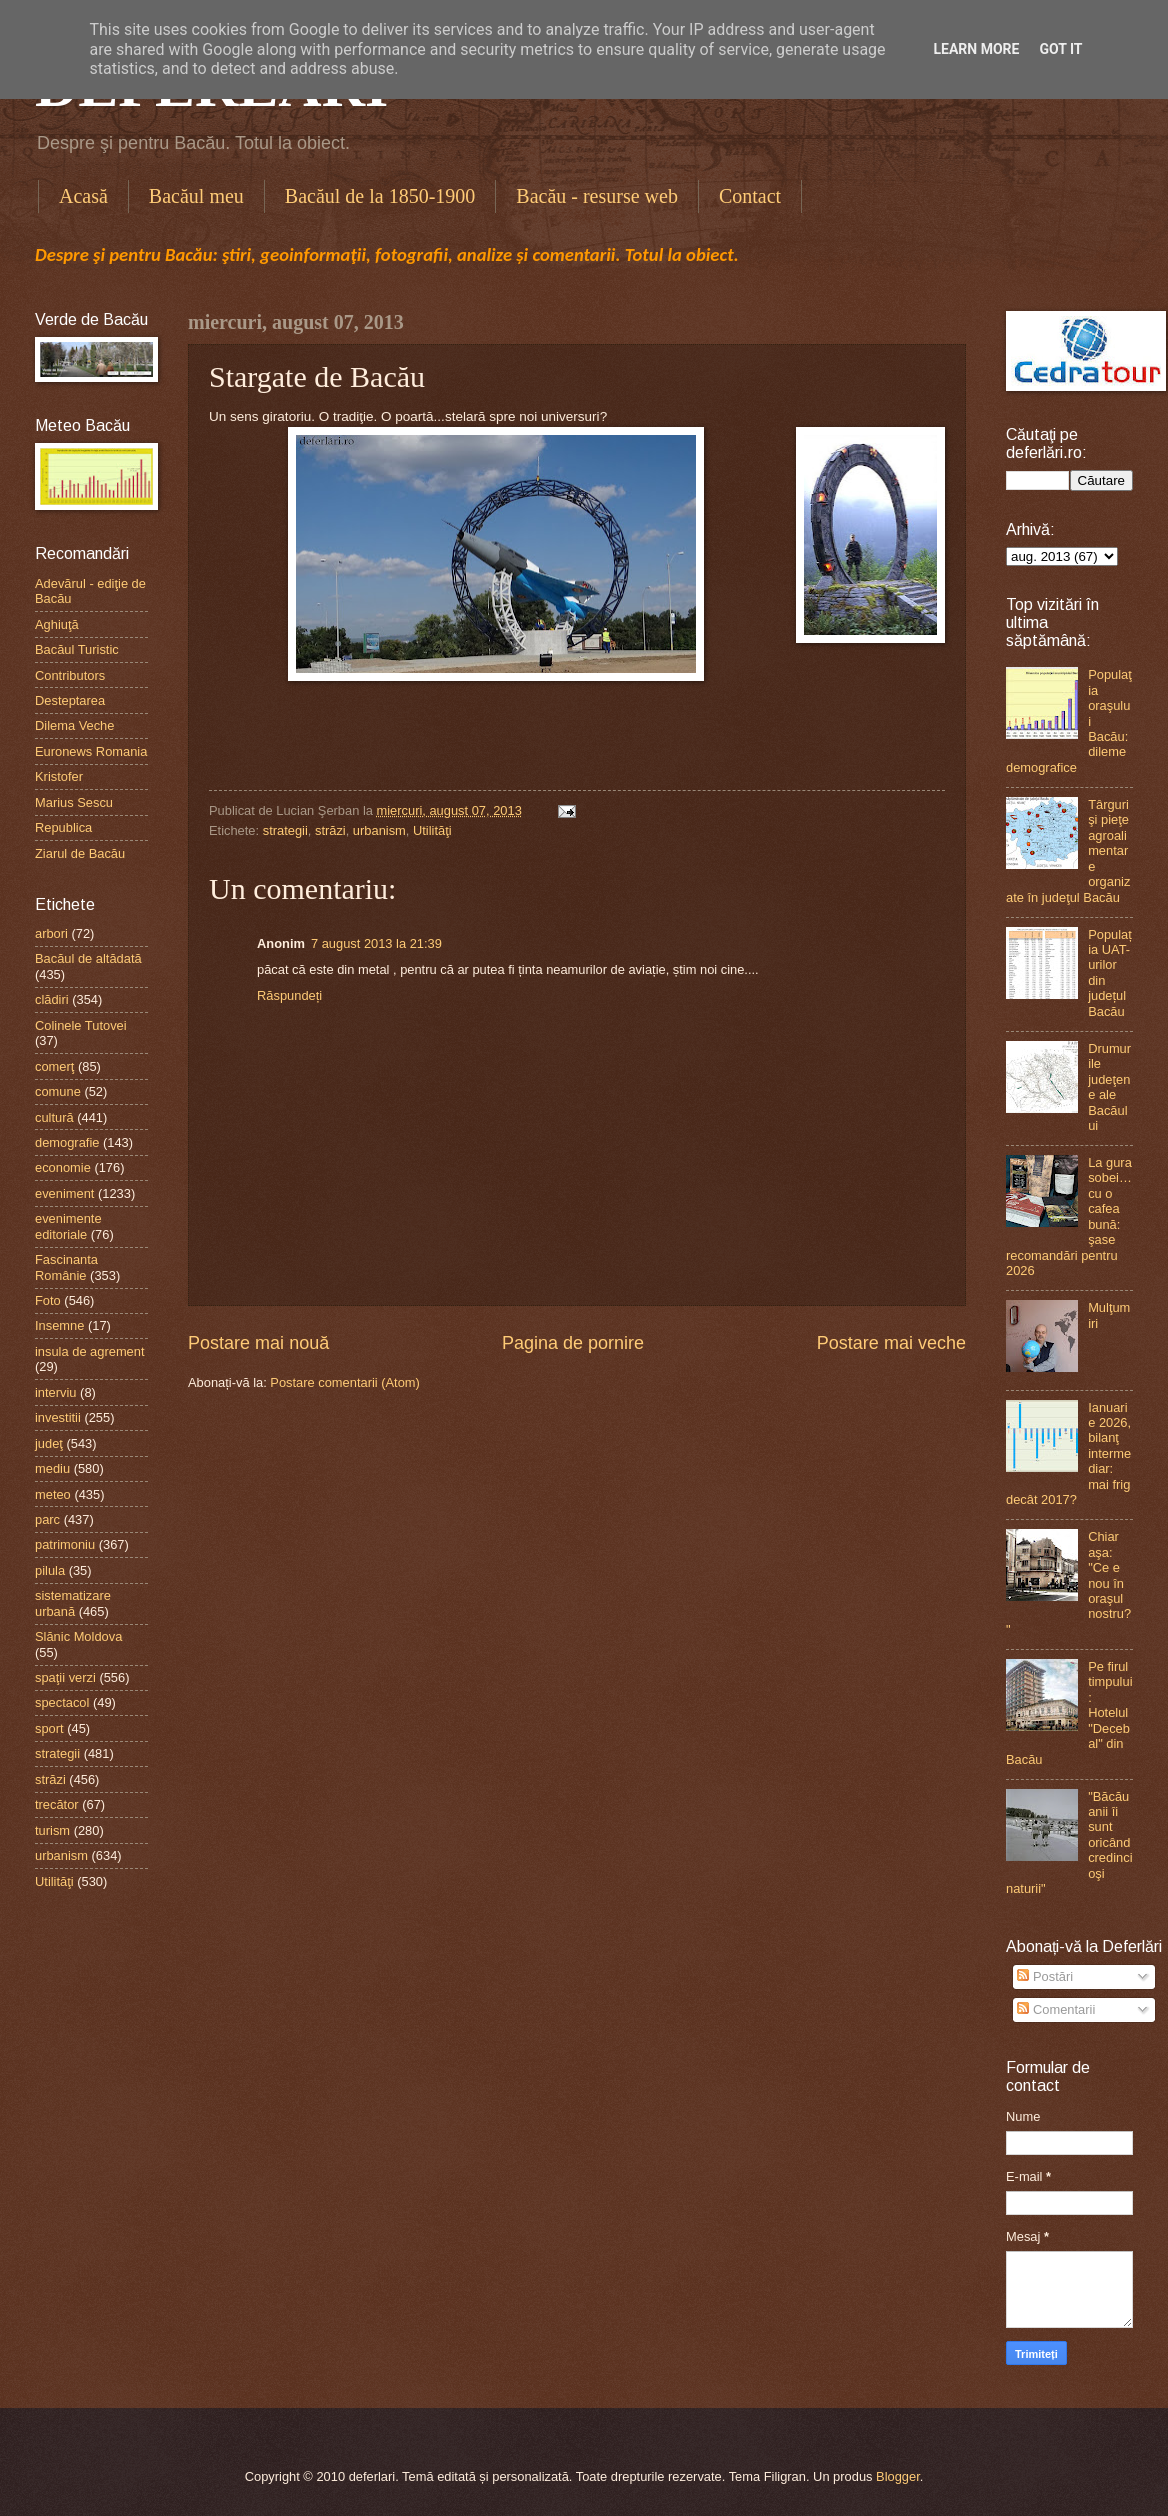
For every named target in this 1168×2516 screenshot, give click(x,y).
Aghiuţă (57, 624)
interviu (56, 1392)
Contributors (70, 675)
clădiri (52, 999)
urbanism (379, 830)
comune (58, 1091)
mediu (52, 1468)
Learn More (976, 49)
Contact (750, 196)
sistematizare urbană (73, 1603)
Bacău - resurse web (597, 196)
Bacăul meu (196, 196)
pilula (50, 1570)
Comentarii (1056, 2009)
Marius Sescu (74, 802)
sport (49, 1728)
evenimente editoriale (68, 1226)
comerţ (54, 1066)
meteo (53, 1494)
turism (52, 1830)
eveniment (64, 1193)
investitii (58, 1417)
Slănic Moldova (78, 1636)
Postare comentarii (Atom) (345, 1382)
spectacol (62, 1702)
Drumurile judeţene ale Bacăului (1109, 1087)
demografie (67, 1142)
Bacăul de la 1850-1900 (380, 196)
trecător (57, 1804)
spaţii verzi (65, 1677)
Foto (48, 1300)
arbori (51, 933)
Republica (63, 827)
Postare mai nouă (258, 1343)
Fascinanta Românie (66, 1267)
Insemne (59, 1325)
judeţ (49, 1443)
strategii (285, 830)
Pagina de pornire (573, 1343)
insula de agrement (90, 1351)
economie (63, 1167)
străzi (330, 830)
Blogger (898, 2476)
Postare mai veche (891, 1343)
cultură (54, 1117)
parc (47, 1519)
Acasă (83, 196)
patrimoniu (65, 1544)
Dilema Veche (74, 725)
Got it (1060, 49)
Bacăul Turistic (77, 649)
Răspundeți (289, 995)
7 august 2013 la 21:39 (376, 943)
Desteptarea (70, 700)
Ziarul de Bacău (80, 853)
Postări (1045, 1976)
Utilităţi (432, 830)
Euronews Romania (91, 751)
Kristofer (59, 776)
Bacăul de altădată (88, 958)
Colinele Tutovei (81, 1025)
